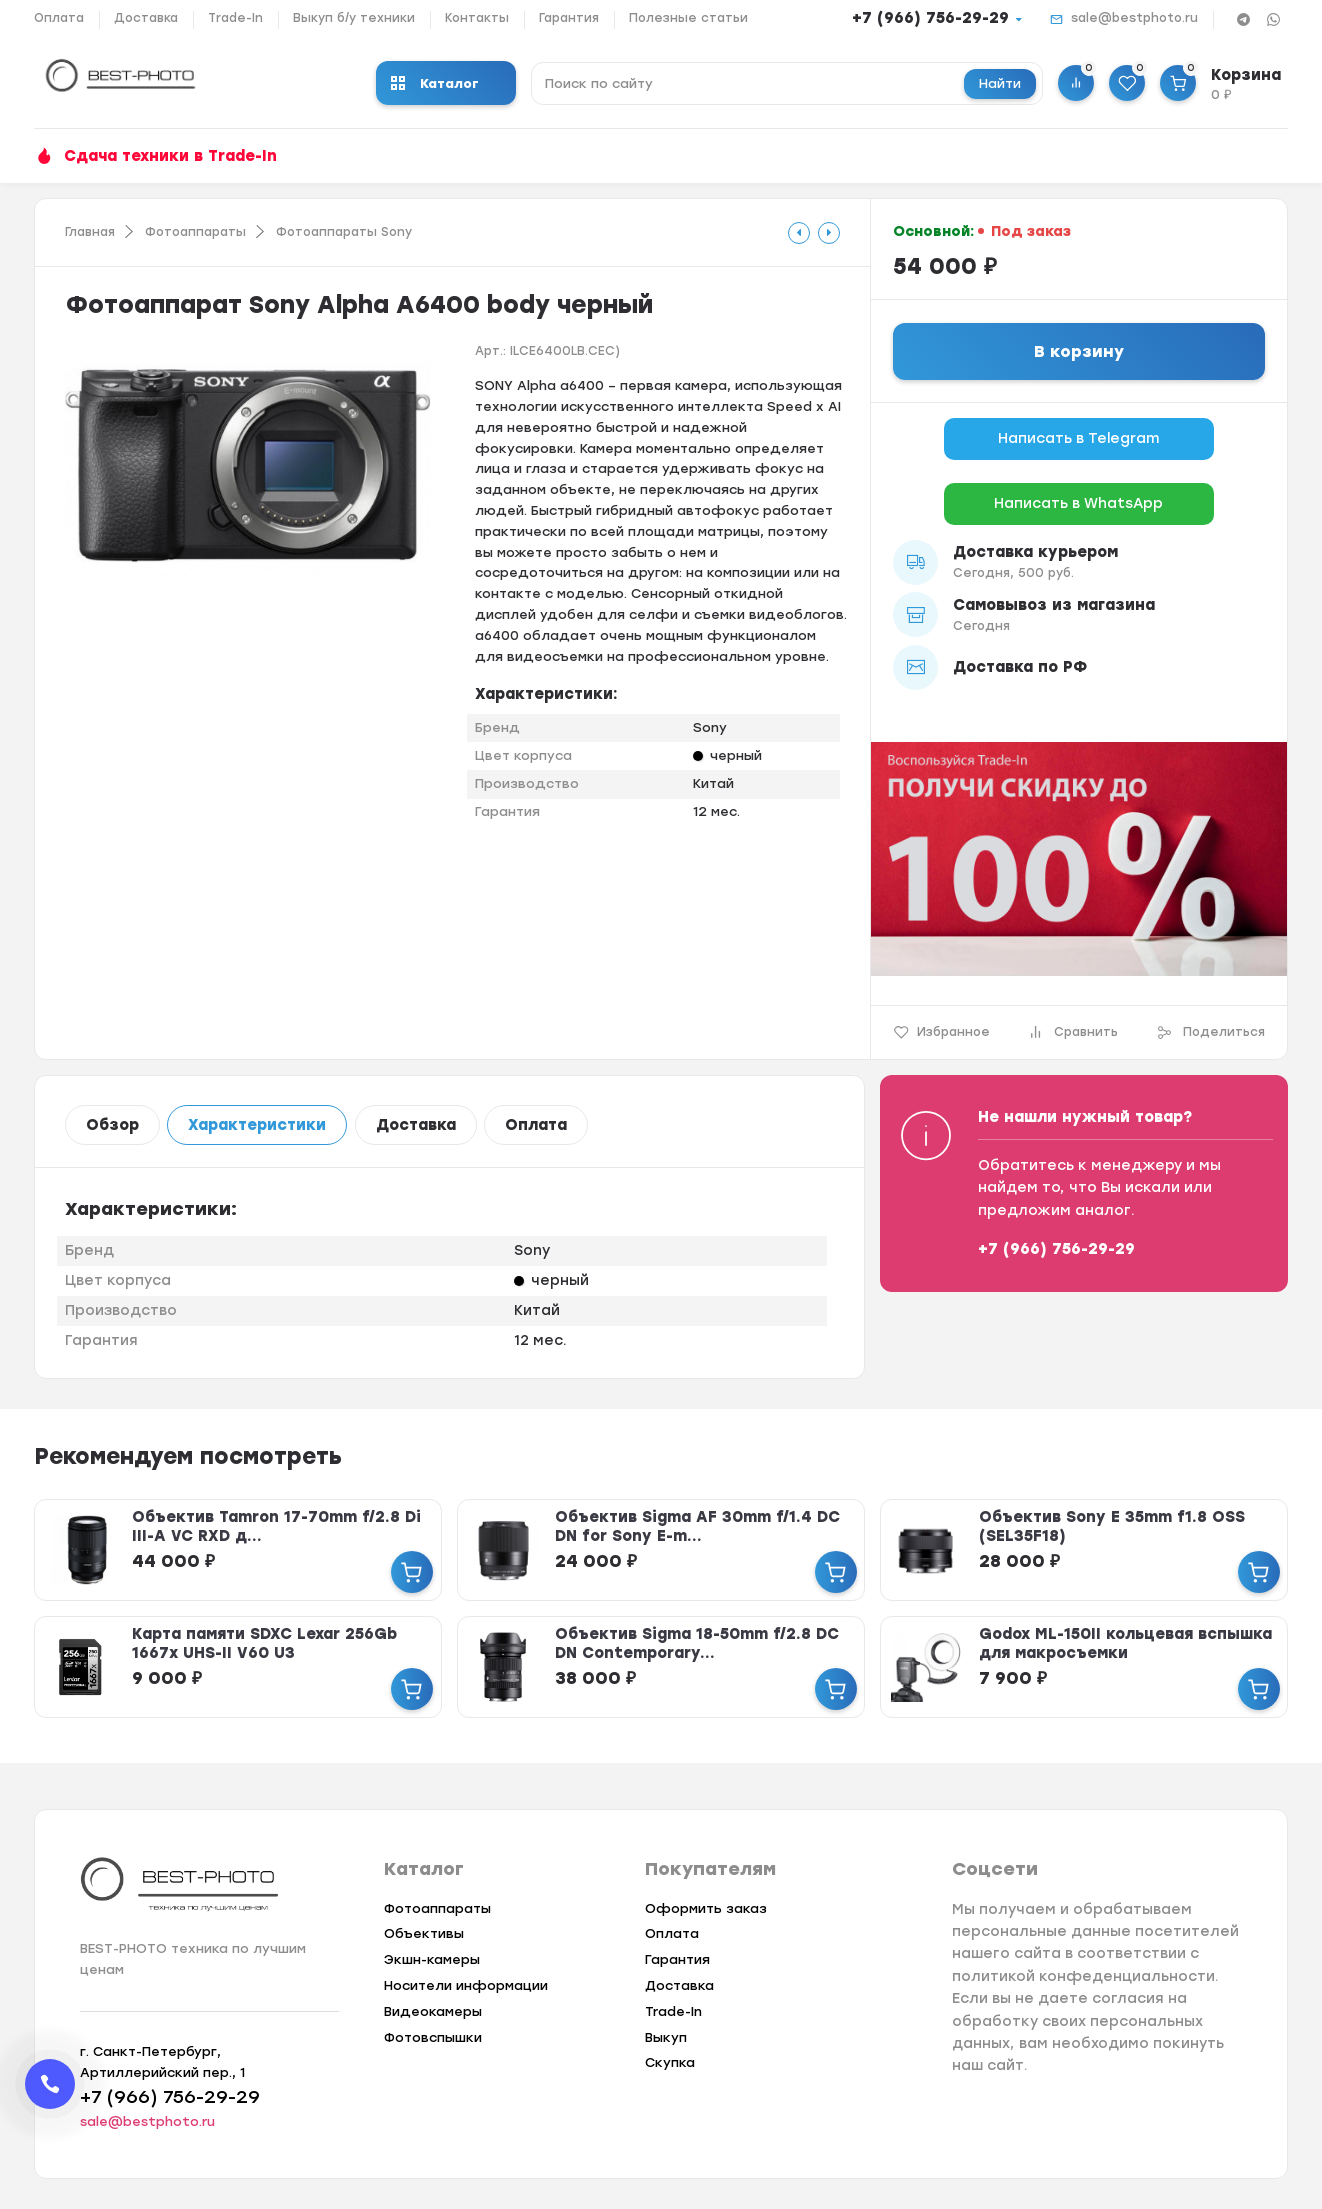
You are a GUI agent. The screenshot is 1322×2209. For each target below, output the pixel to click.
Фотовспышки (433, 2037)
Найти (1000, 83)
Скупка (670, 2062)
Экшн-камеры (432, 1959)
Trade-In (235, 18)
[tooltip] (799, 233)
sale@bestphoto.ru (1134, 18)
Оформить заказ (706, 1908)
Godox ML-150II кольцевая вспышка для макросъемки (1125, 1643)
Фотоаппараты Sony (344, 232)
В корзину (1079, 351)
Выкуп (666, 2037)
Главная (90, 232)
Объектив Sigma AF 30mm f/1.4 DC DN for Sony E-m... (697, 1526)
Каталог (435, 83)
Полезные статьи (688, 18)
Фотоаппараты (195, 232)
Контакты (477, 18)
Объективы (424, 1933)
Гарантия (569, 18)
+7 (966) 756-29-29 (930, 18)
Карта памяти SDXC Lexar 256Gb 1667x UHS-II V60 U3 (264, 1643)
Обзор (112, 1125)
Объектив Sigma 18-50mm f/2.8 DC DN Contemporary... (697, 1643)
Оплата (59, 18)
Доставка (146, 18)
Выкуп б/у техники (354, 18)
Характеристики (257, 1125)
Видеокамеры (433, 2011)
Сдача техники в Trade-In (170, 156)
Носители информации (466, 1985)
